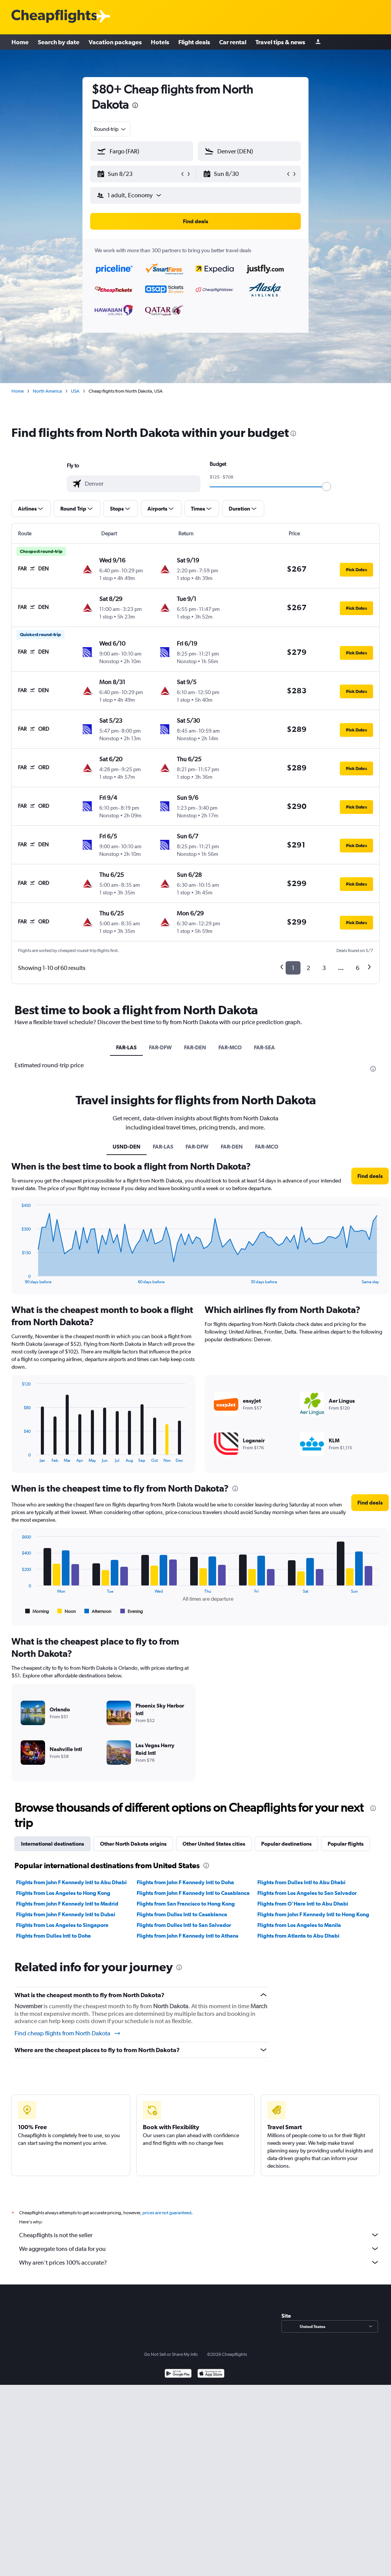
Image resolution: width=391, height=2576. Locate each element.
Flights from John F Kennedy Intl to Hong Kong (313, 1914)
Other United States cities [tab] (214, 1844)
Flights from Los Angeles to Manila (299, 1925)
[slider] (326, 486)
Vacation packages (115, 42)
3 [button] (324, 967)
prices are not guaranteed (166, 2212)
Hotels (160, 42)
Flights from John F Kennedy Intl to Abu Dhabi (71, 1882)
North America (47, 391)
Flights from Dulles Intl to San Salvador (184, 1925)
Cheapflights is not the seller (199, 2234)
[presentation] (135, 105)
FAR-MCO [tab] (230, 1047)
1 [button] (293, 967)
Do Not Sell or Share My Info (171, 2354)
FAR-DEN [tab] (195, 1047)
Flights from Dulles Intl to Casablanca (182, 1914)
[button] (138, 174)
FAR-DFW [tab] (160, 1047)
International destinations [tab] (52, 1844)
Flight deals (194, 42)
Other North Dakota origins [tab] (133, 1844)
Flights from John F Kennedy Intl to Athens (187, 1936)
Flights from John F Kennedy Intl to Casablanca (193, 1893)
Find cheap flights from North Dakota (68, 2033)
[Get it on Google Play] (178, 2374)
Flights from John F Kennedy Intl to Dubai (65, 1914)
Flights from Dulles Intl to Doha (53, 1936)
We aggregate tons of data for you (199, 2248)
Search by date (58, 42)
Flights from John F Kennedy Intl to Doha (185, 1882)
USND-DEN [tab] (127, 1147)
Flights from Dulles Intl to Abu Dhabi (301, 1882)
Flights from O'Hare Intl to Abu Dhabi (302, 1904)
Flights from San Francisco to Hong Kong (186, 1904)
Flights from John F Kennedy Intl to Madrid (67, 1904)
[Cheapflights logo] (54, 16)
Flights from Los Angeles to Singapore (62, 1925)
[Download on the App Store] (211, 2374)
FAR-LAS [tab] (126, 1047)
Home (20, 42)
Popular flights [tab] (346, 1844)
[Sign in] (318, 42)
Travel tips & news (280, 42)
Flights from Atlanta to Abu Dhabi (298, 1936)
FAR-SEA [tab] (264, 1047)
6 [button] (357, 967)
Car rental (232, 42)
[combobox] (110, 129)
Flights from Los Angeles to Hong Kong (63, 1893)
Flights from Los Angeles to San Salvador (307, 1893)
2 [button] (308, 967)
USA (75, 391)
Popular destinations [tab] (286, 1844)
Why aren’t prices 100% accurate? (199, 2262)
